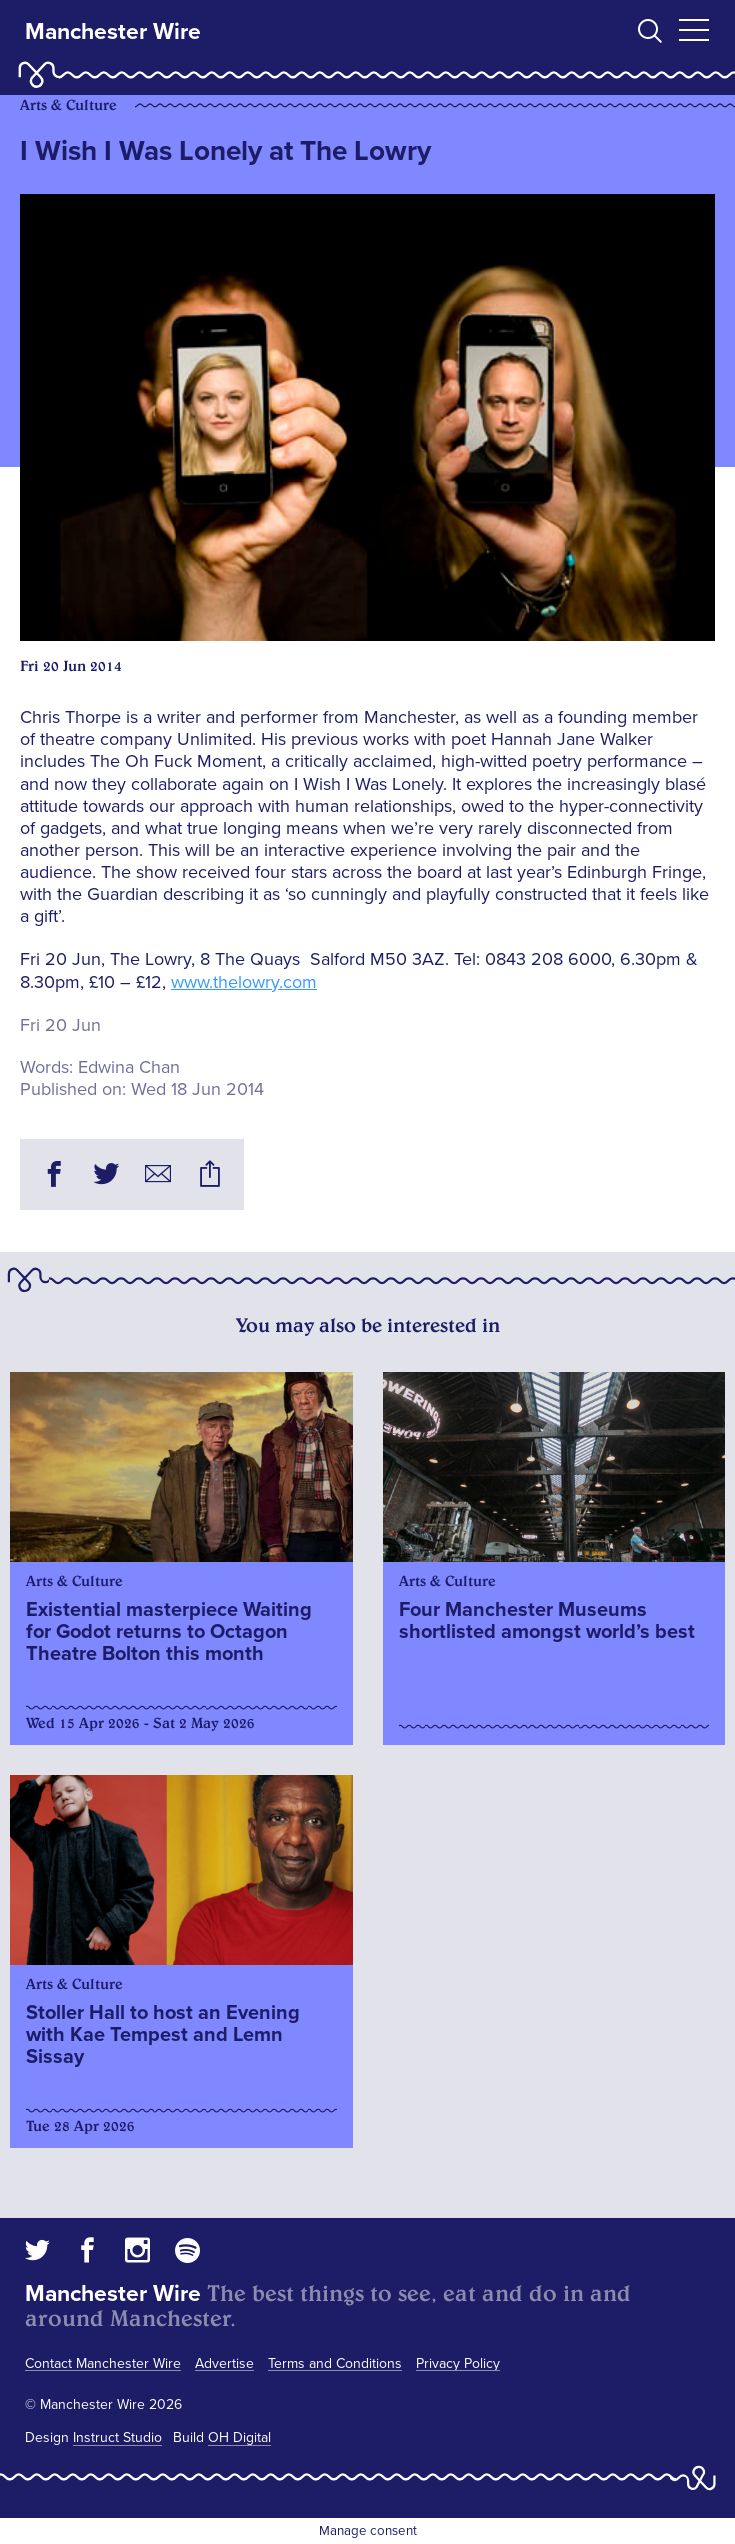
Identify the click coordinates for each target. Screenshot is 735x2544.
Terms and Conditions (335, 2363)
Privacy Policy (458, 2363)
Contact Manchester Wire (103, 2363)
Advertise (224, 2363)
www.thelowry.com (244, 982)
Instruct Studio (117, 2437)
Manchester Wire (113, 32)
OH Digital (239, 2437)
